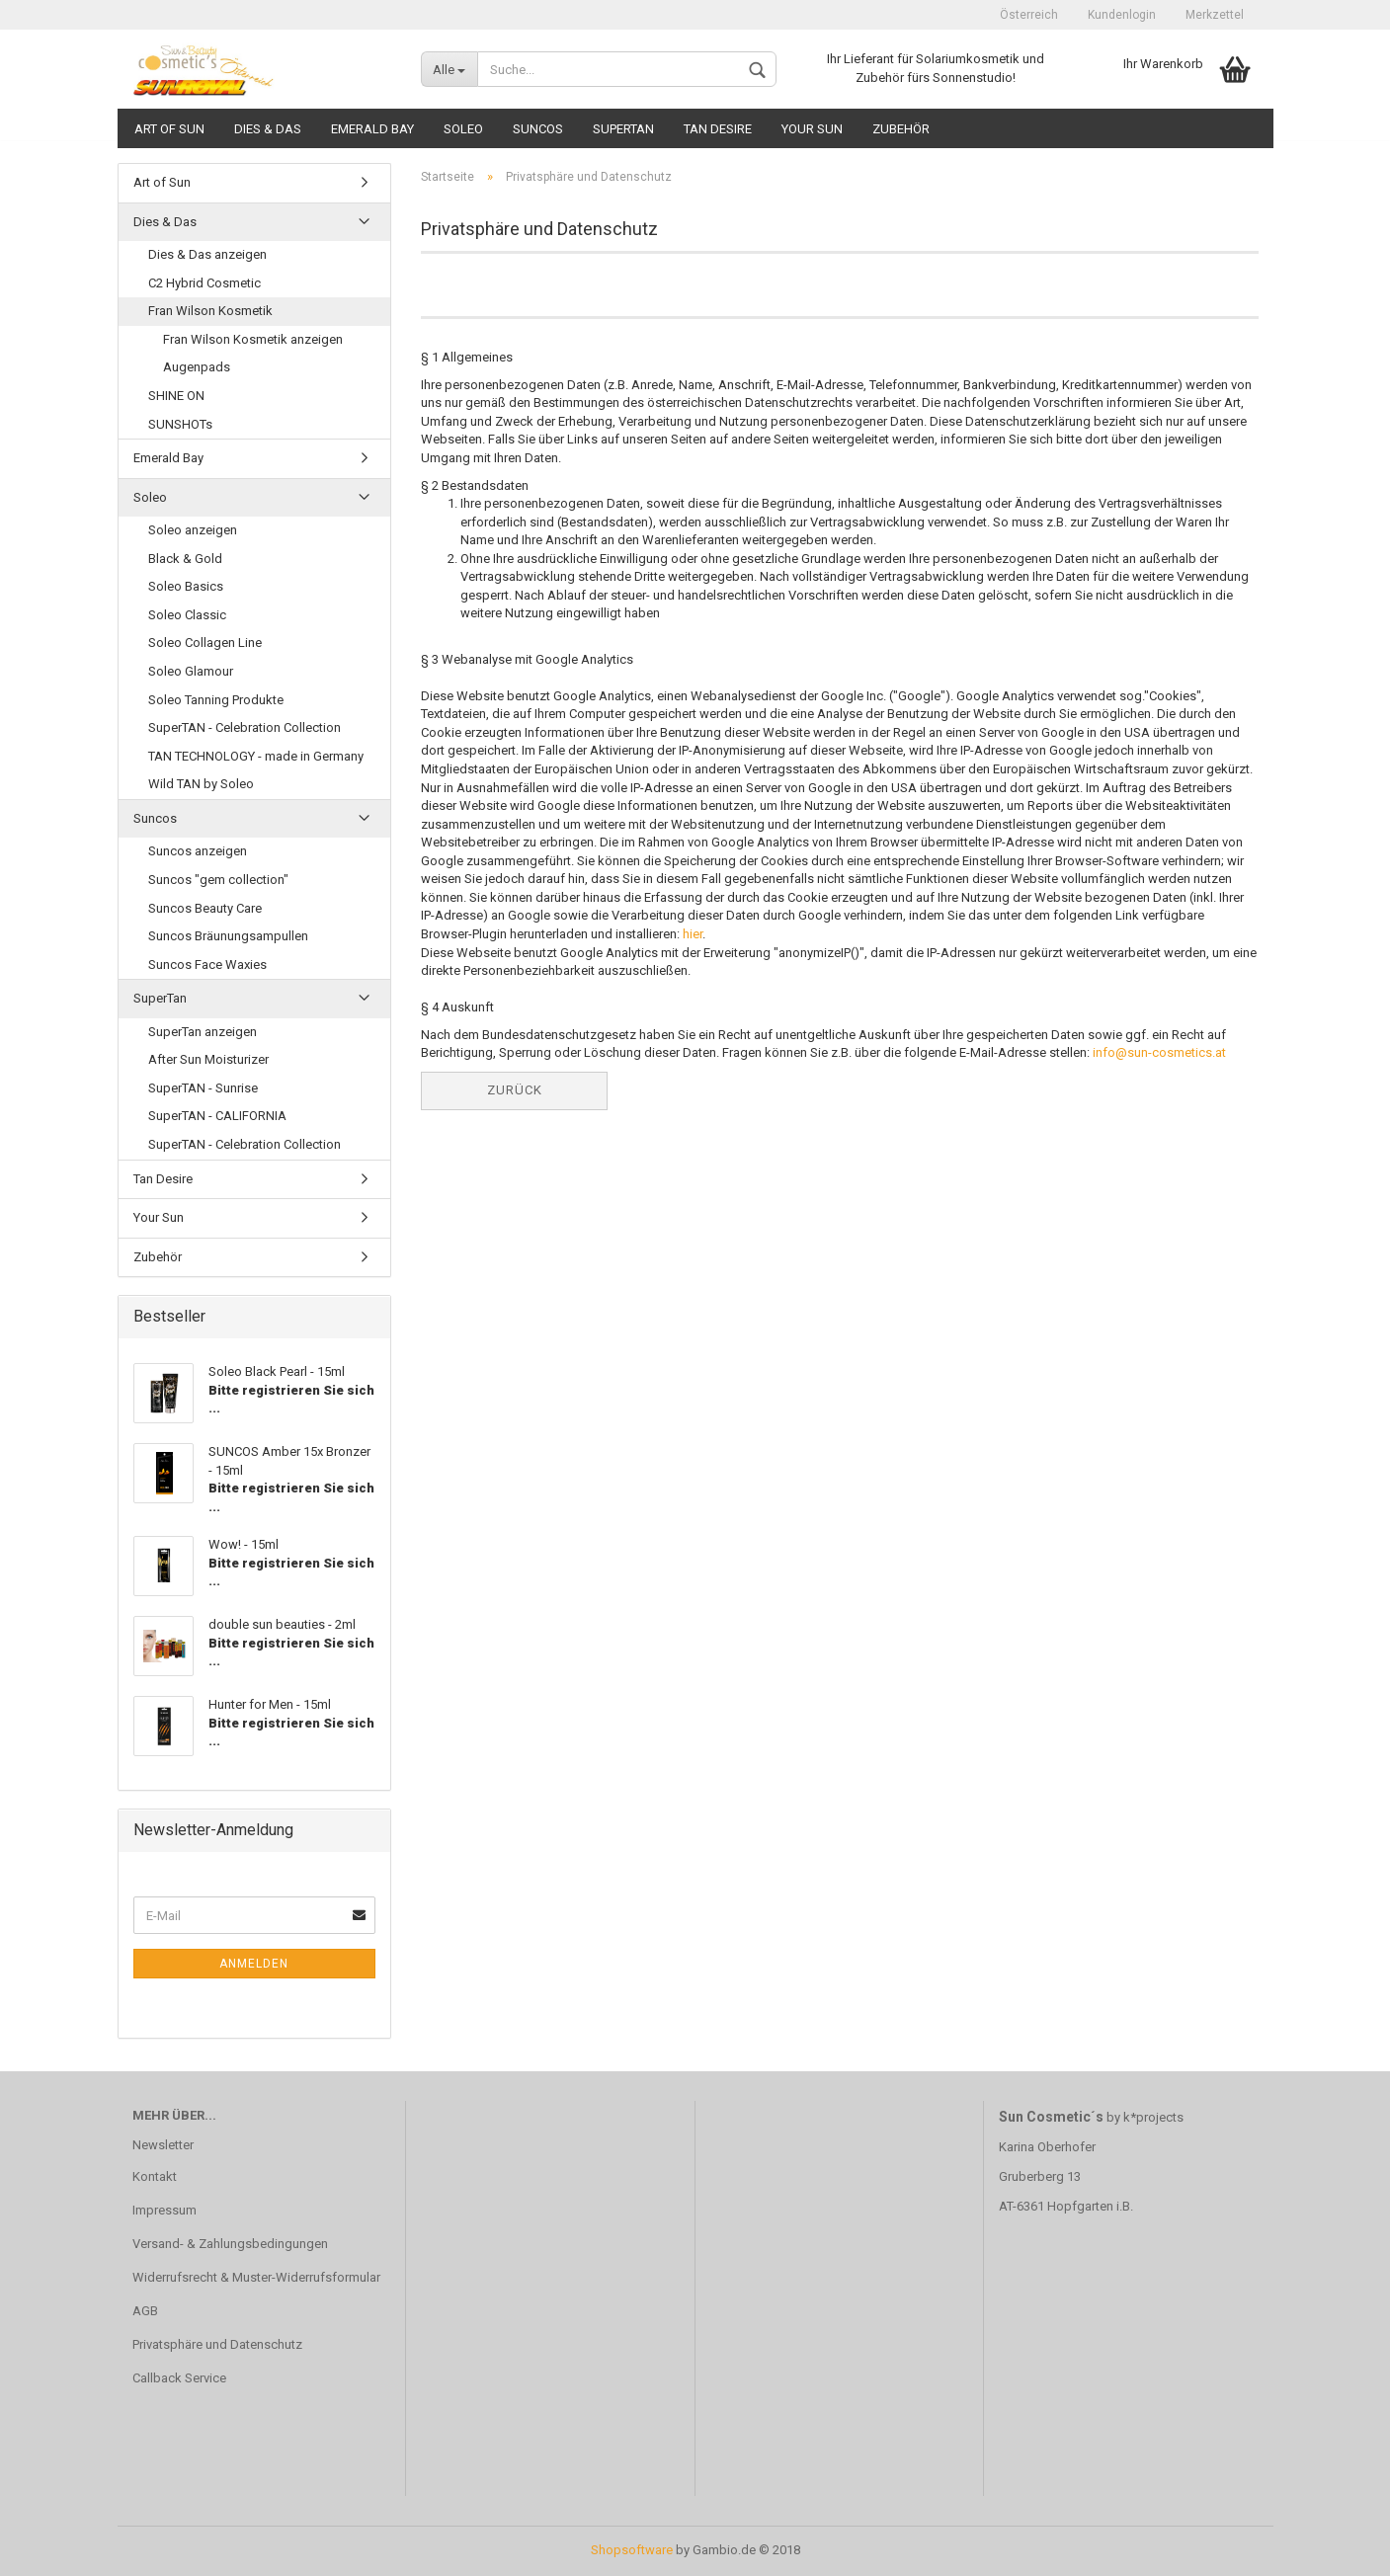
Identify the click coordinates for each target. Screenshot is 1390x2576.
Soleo (463, 128)
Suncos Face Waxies (207, 964)
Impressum (164, 2210)
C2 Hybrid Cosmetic (204, 283)
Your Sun (812, 128)
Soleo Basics (185, 586)
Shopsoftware (632, 2549)
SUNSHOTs (180, 424)
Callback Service (179, 2378)
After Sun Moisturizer (208, 1059)
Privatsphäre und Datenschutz (217, 2344)
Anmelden (253, 1964)
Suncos (538, 128)
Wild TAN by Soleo (201, 783)
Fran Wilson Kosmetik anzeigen (253, 339)
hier (692, 933)
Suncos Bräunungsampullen (228, 935)
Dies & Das (267, 128)
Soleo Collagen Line (205, 642)
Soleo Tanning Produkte (216, 699)
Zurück (514, 1090)
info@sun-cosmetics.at (1159, 1052)
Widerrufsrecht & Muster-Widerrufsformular (256, 2277)
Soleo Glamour (190, 671)
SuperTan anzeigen (202, 1031)
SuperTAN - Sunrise (203, 1088)
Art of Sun (169, 128)
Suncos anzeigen (197, 851)
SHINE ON (176, 395)
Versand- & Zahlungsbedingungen (230, 2243)
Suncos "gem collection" (218, 879)
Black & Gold (185, 558)
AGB (145, 2310)
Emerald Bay (372, 128)
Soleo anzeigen (192, 530)
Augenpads (196, 367)
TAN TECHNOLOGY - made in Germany (256, 756)
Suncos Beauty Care (205, 908)
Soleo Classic (187, 614)
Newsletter (163, 2144)
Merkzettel (1215, 15)
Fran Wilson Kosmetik (210, 310)
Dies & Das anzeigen (207, 254)
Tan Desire (718, 128)
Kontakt (154, 2176)
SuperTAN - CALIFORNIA (217, 1115)
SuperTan (623, 128)
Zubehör (901, 128)
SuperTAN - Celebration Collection (244, 727)
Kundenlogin (1122, 15)
